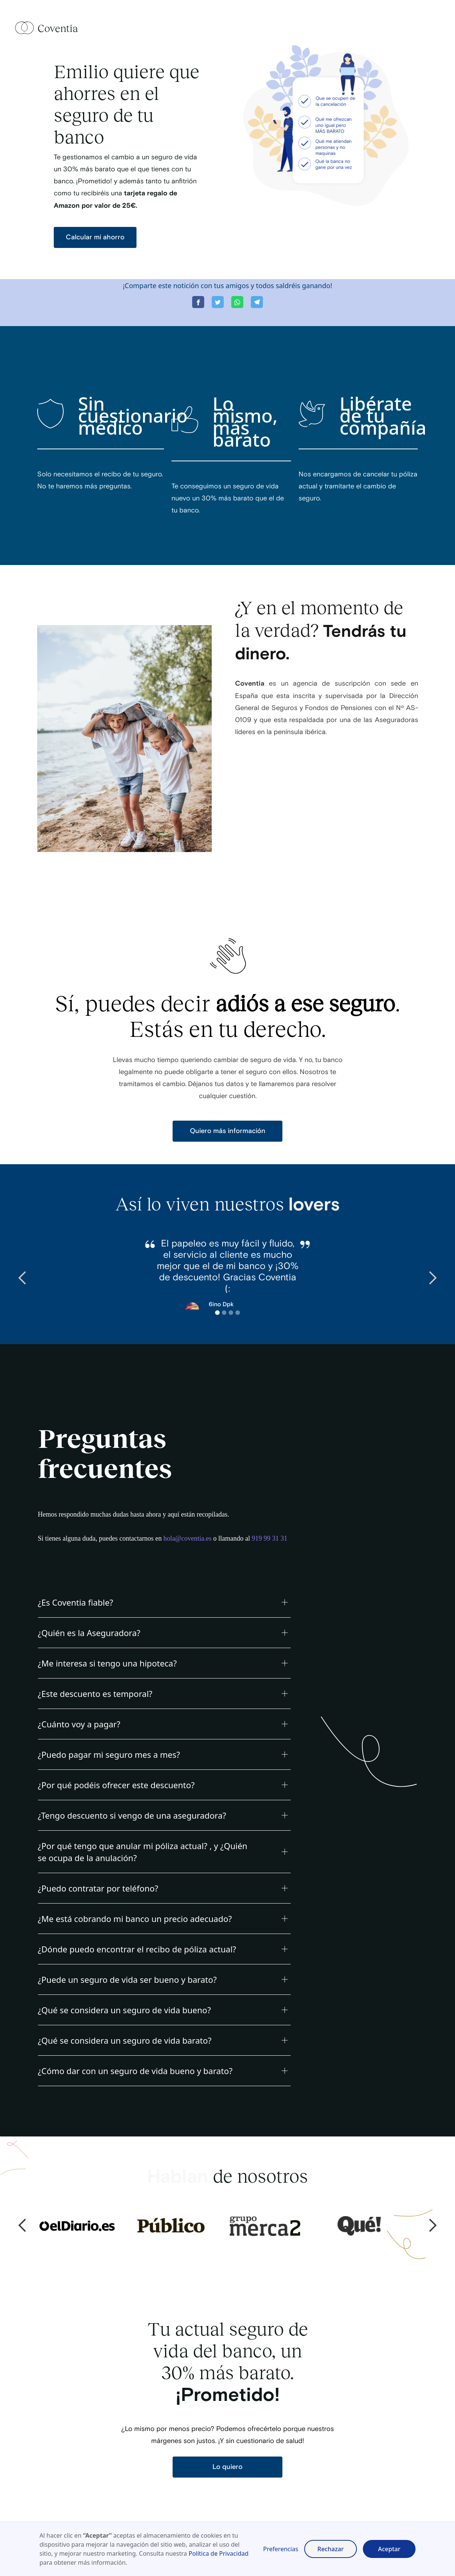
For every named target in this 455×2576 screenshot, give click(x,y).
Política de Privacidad (218, 2553)
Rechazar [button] (330, 2549)
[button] (23, 1278)
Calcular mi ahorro (95, 237)
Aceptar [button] (389, 2549)
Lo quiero (227, 2467)
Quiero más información (227, 1131)
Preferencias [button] (280, 2549)
